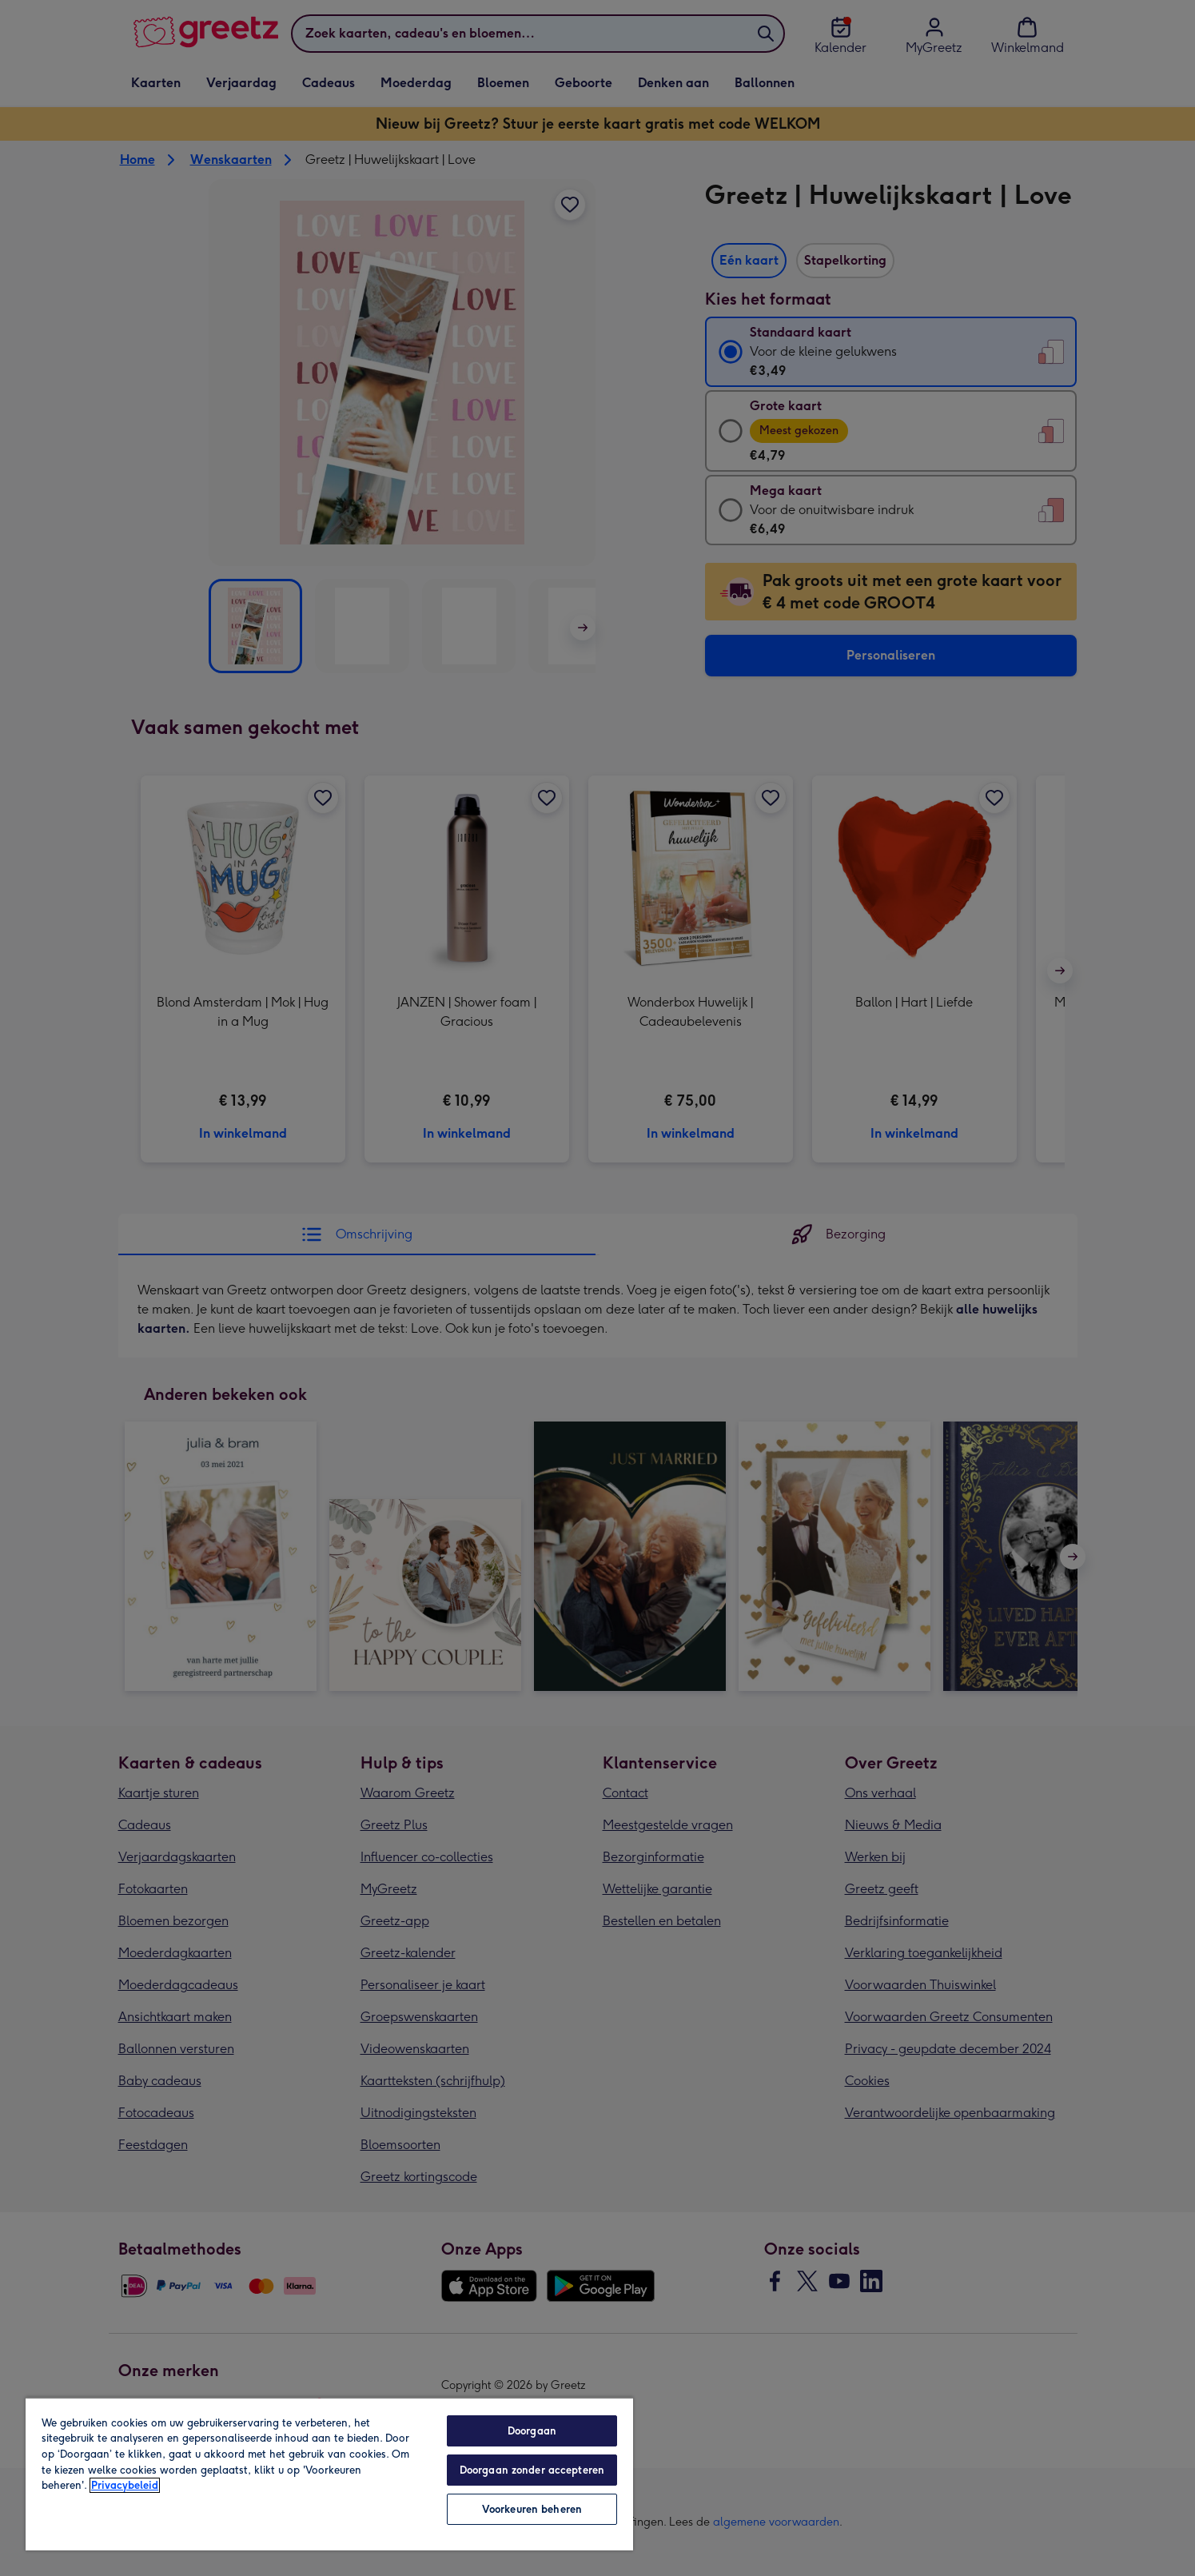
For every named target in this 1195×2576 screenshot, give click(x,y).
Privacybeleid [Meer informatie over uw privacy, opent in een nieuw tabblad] (124, 2485)
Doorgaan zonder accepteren (532, 2470)
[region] (329, 2473)
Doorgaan (532, 2431)
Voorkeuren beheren (532, 2509)
